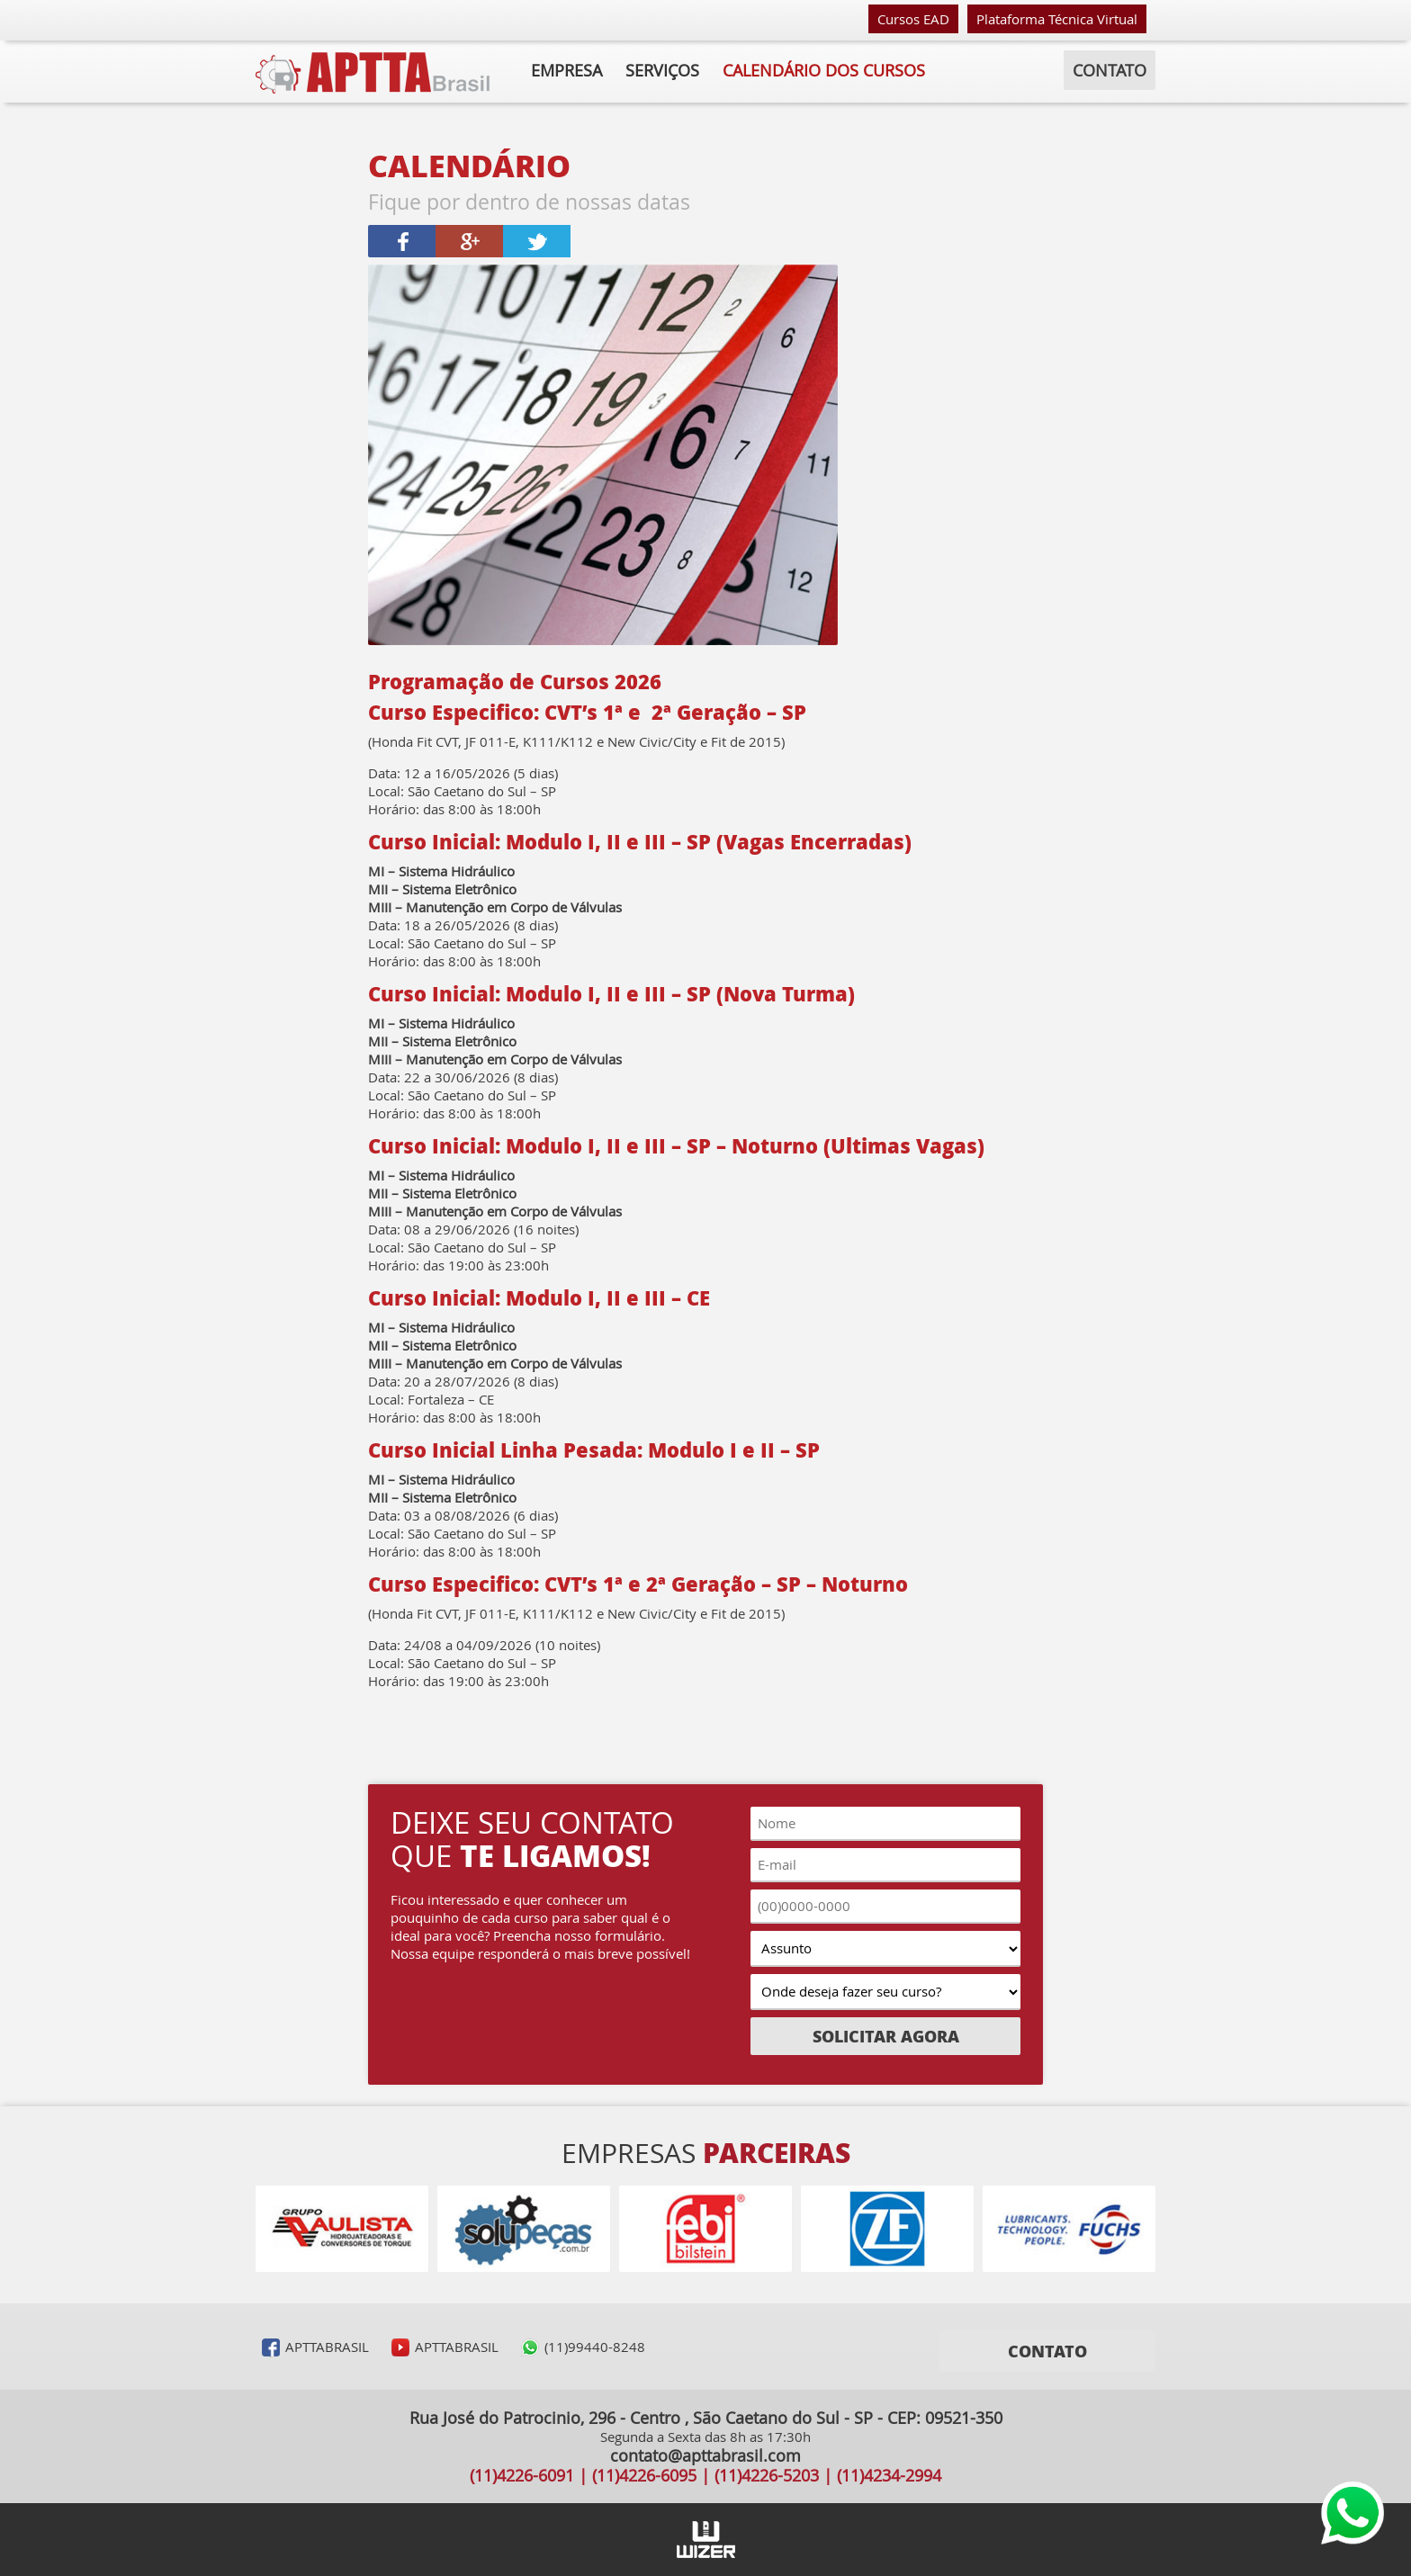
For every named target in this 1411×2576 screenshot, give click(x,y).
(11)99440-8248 (594, 2347)
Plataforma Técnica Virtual (1056, 19)
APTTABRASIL (327, 2347)
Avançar (1173, 2228)
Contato (1109, 70)
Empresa (566, 70)
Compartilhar (402, 241)
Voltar (237, 2228)
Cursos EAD (913, 19)
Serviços (662, 70)
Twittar (537, 241)
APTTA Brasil (373, 73)
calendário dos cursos (824, 70)
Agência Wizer (706, 2539)
